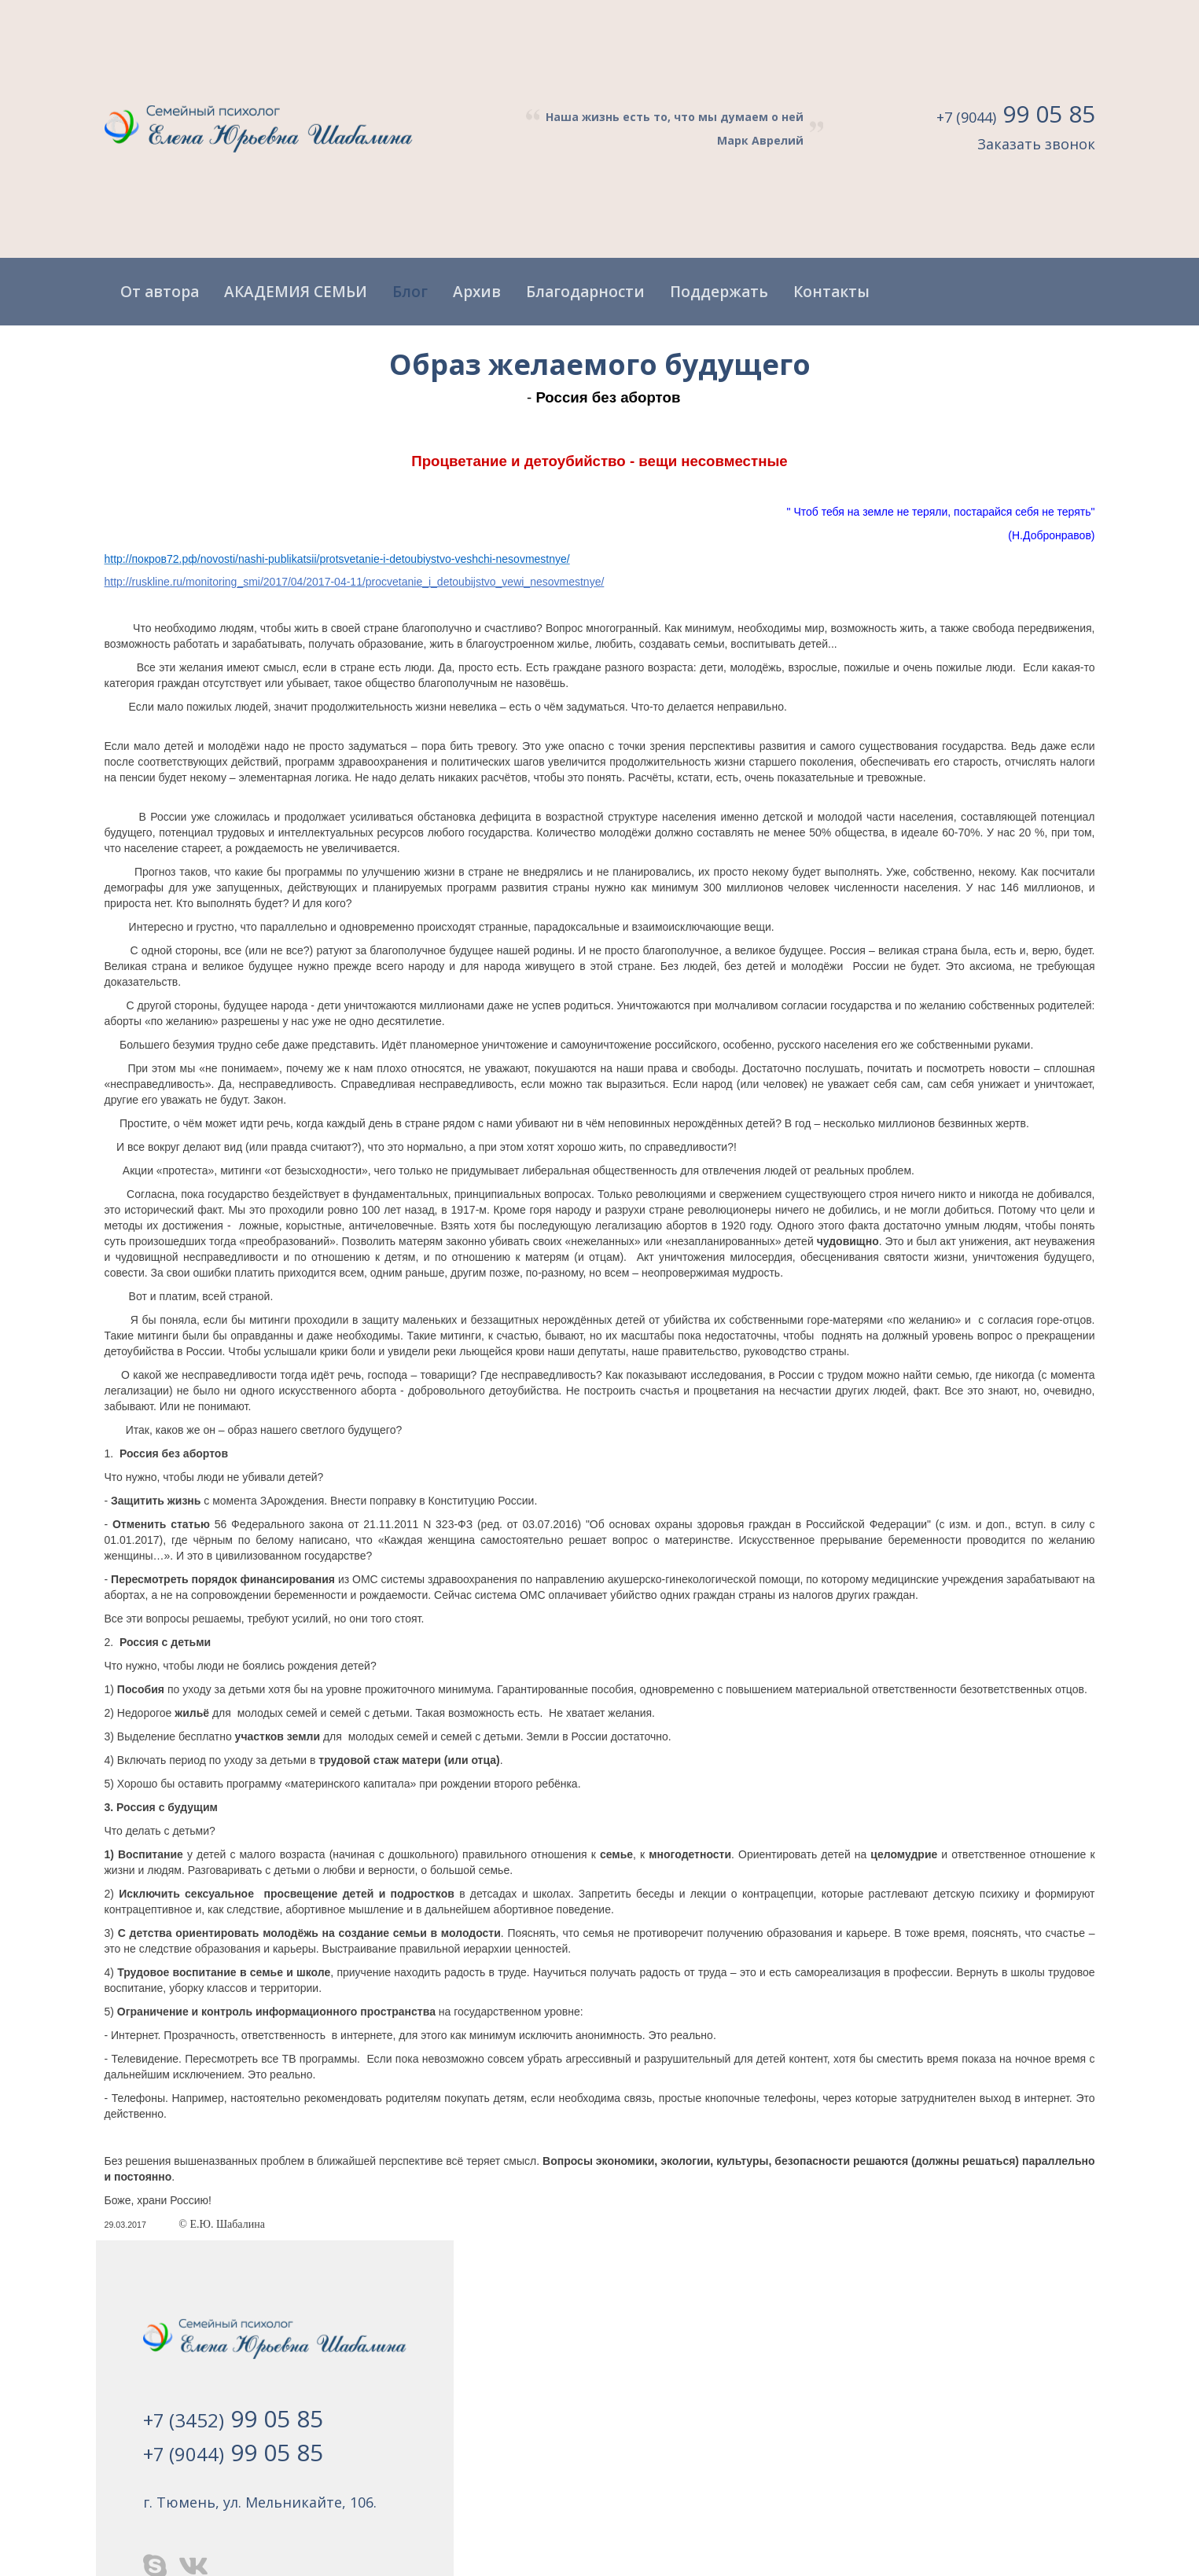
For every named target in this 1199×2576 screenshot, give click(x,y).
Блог (410, 291)
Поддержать (719, 291)
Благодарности (585, 291)
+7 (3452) (233, 2418)
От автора (159, 291)
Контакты (831, 291)
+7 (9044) (1015, 116)
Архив (477, 291)
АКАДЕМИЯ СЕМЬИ (295, 291)
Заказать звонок (1036, 143)
